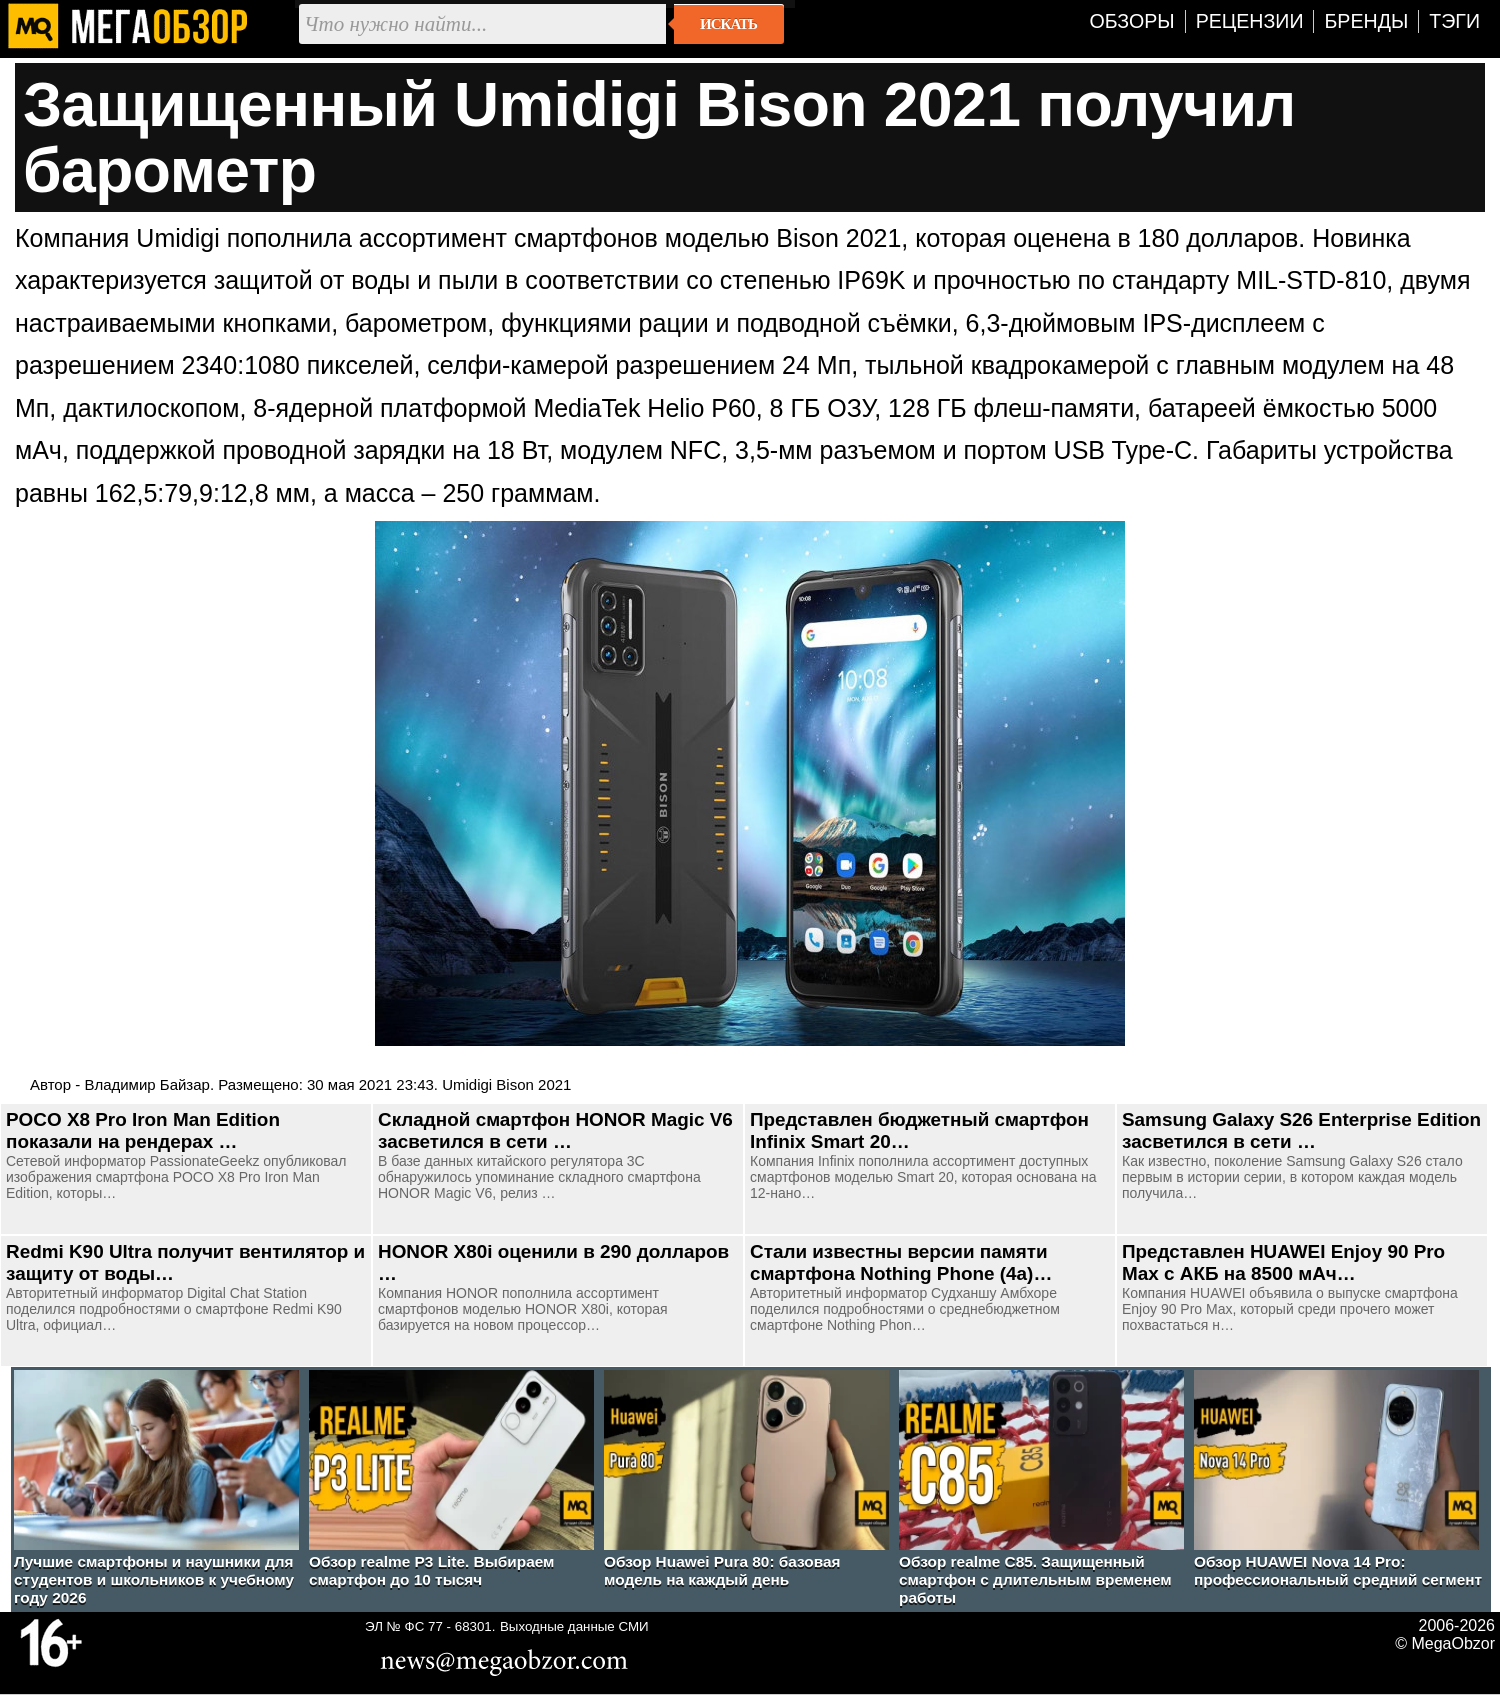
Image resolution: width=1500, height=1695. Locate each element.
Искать (728, 24)
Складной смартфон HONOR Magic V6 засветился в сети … (555, 1130)
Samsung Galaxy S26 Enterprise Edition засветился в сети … (1301, 1130)
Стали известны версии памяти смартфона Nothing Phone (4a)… (901, 1262)
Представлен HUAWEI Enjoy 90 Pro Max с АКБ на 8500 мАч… (1283, 1262)
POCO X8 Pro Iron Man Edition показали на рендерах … (143, 1130)
